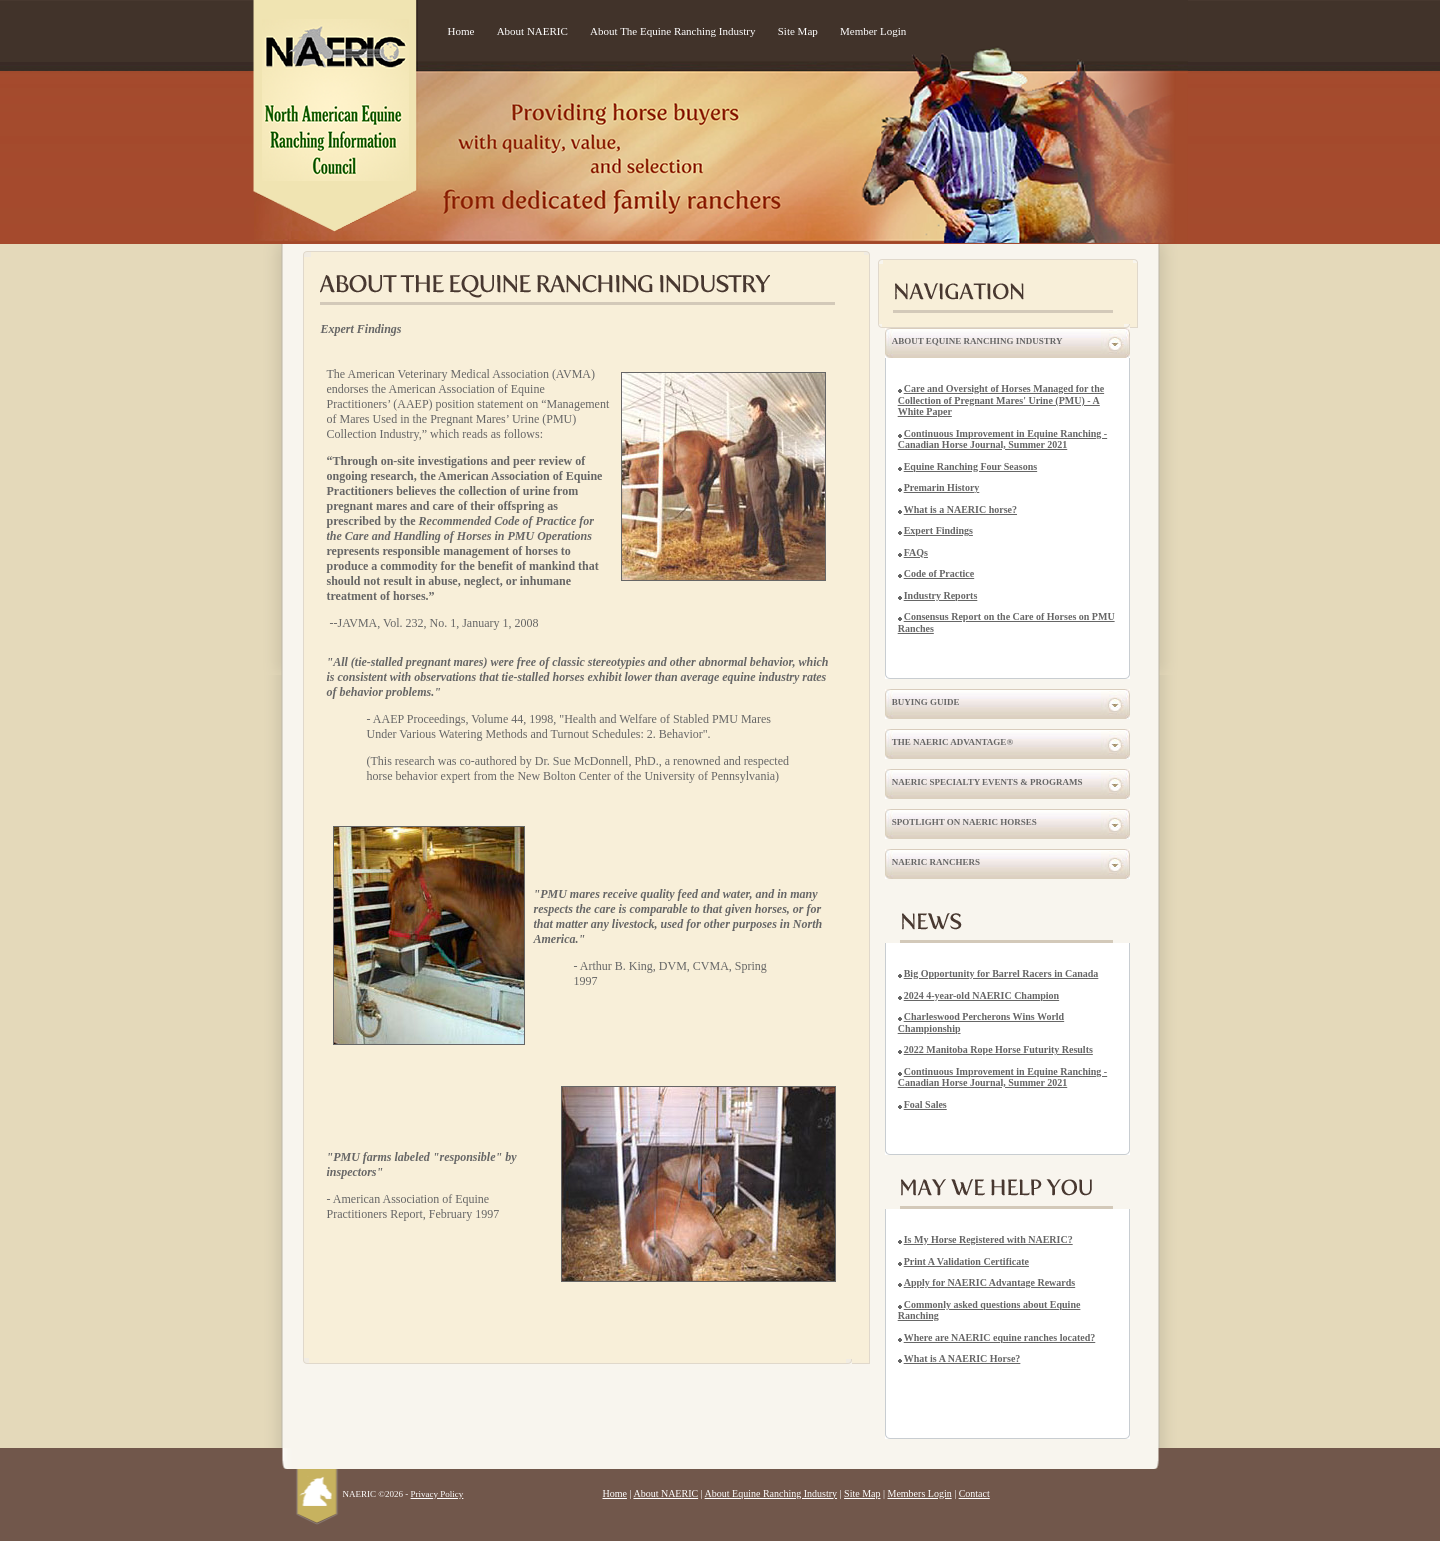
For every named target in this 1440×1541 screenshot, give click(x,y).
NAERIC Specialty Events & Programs (987, 782)
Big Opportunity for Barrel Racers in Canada (1001, 973)
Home (461, 31)
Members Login (920, 1493)
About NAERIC (532, 31)
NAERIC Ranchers (936, 862)
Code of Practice (939, 573)
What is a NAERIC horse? (960, 509)
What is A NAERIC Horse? (962, 1358)
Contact (974, 1493)
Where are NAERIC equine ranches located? (1000, 1337)
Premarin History (942, 487)
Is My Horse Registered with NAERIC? (988, 1239)
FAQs (916, 552)
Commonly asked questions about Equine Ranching (989, 1310)
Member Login (873, 31)
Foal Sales (925, 1104)
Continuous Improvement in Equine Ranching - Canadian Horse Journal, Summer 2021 (1002, 439)
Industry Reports (941, 595)
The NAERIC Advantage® (952, 742)
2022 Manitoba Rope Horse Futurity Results (998, 1049)
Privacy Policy (437, 1494)
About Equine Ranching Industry (977, 341)
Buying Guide (926, 702)
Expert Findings (938, 530)
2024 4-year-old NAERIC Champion (981, 995)
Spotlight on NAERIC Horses (964, 822)
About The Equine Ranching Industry (672, 31)
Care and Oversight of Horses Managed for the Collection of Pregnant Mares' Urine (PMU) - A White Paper (1001, 400)
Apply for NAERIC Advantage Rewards (990, 1282)
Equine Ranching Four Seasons (970, 466)
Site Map (798, 31)
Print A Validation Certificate (966, 1261)
